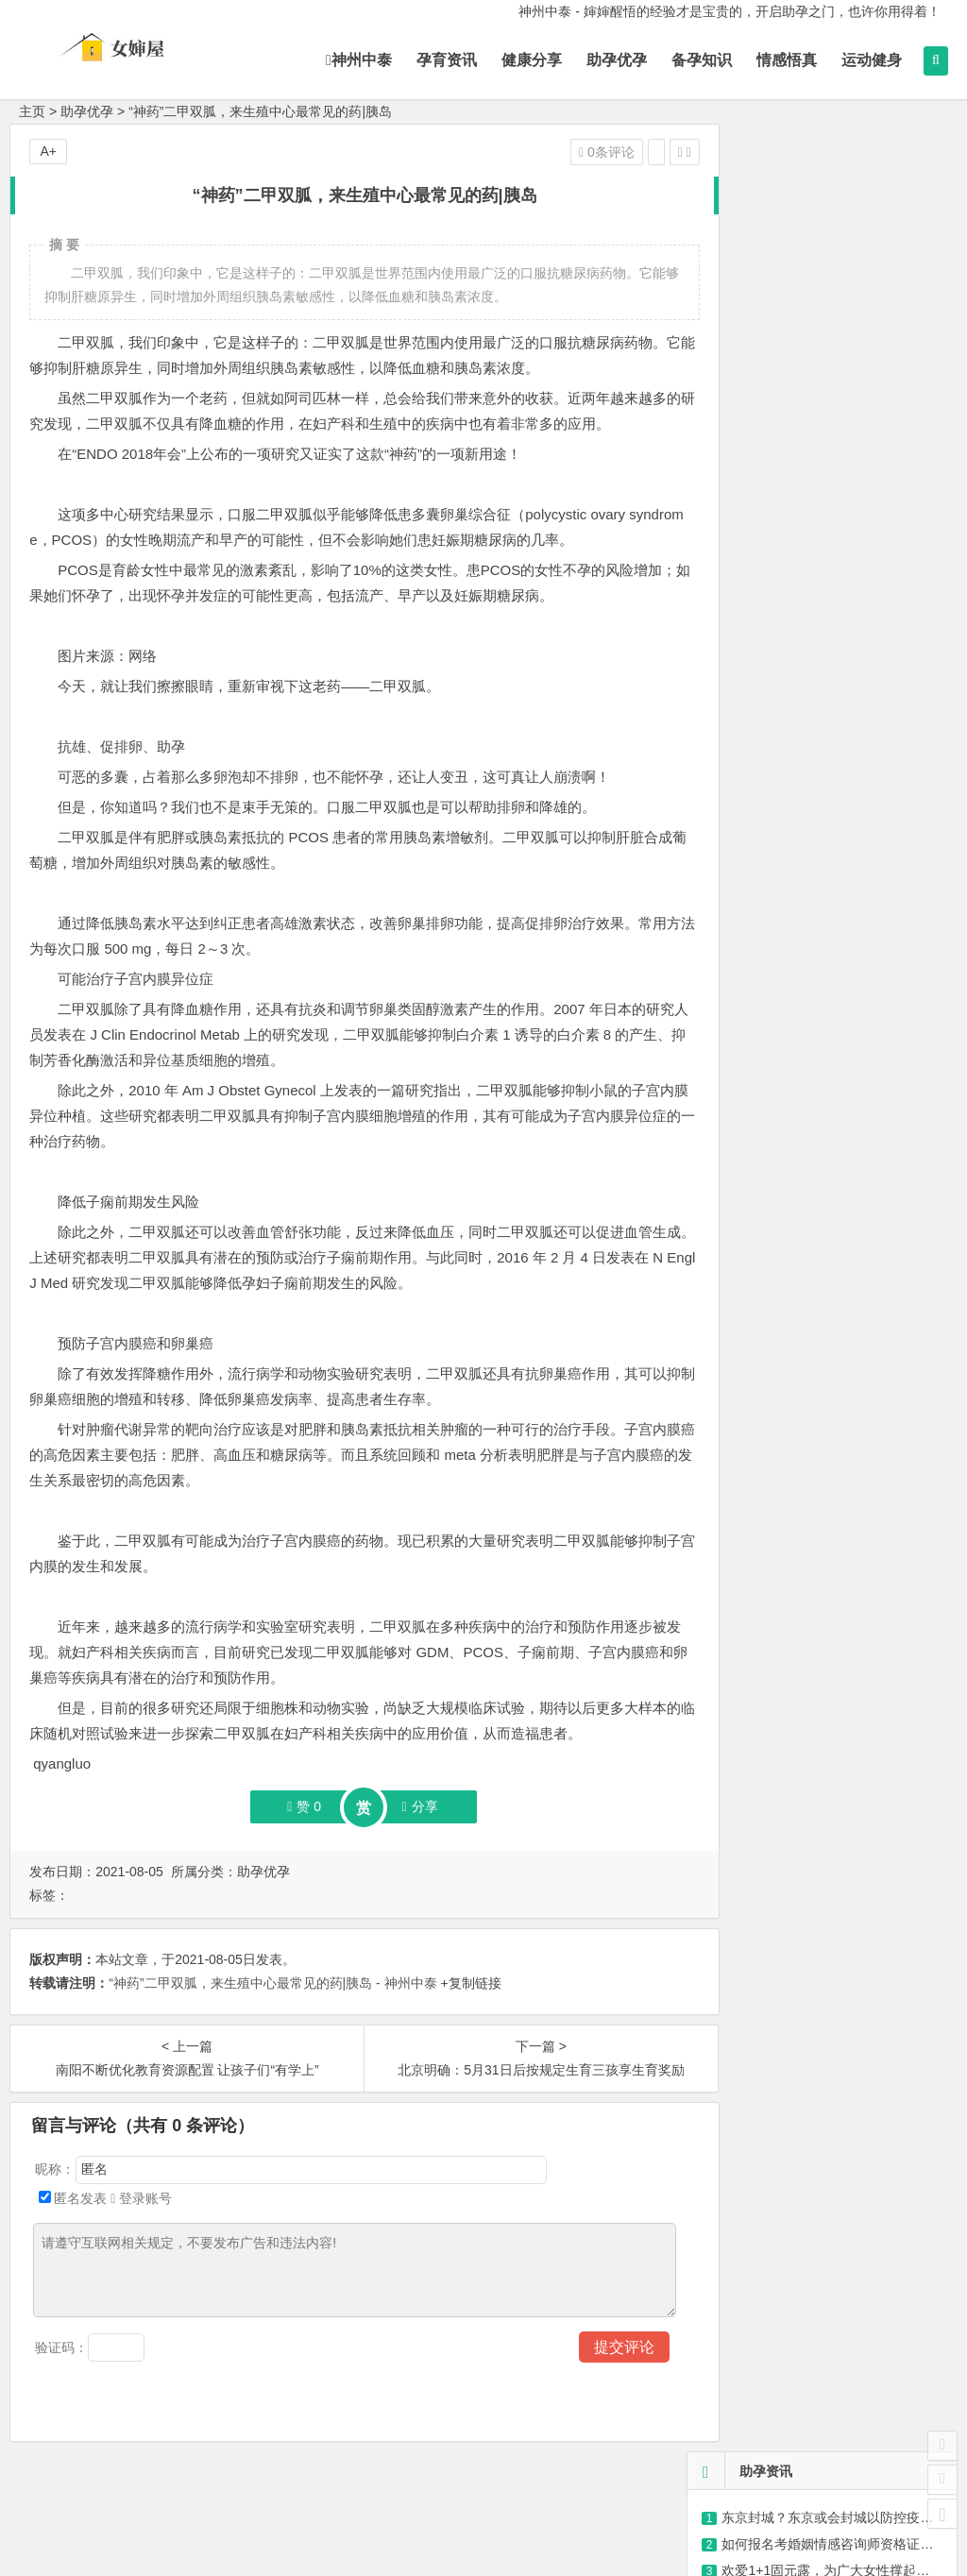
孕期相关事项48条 (755, 584)
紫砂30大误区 (762, 374)
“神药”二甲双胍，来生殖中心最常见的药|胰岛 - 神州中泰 (272, 1983)
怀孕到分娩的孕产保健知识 (781, 558)
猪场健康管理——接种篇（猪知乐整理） (840, 322)
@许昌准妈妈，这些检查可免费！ (820, 269)
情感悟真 (786, 60)
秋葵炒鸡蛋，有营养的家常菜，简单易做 (847, 899)
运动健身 (871, 60)
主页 (32, 111)
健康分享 (531, 60)
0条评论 (564, 152)
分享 (398, 1806)
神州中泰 (359, 60)
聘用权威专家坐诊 (754, 663)
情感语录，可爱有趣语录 (794, 401)
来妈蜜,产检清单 (750, 531)
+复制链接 (469, 1983)
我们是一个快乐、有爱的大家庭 (794, 611)
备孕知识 (701, 60)
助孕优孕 (616, 60)
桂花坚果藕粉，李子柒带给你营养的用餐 (847, 1005)
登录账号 (141, 2198)
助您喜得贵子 (741, 637)
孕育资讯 (446, 60)
